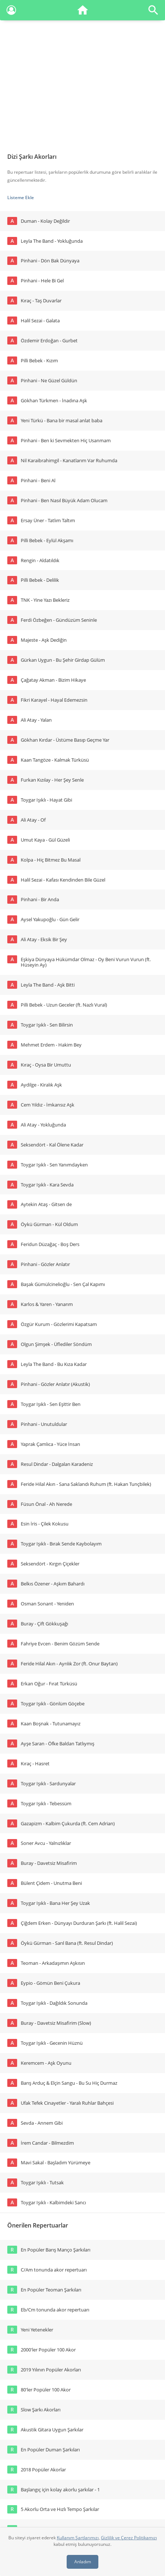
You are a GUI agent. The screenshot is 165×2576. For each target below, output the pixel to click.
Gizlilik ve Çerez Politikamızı (129, 2538)
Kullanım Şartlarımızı (78, 2538)
